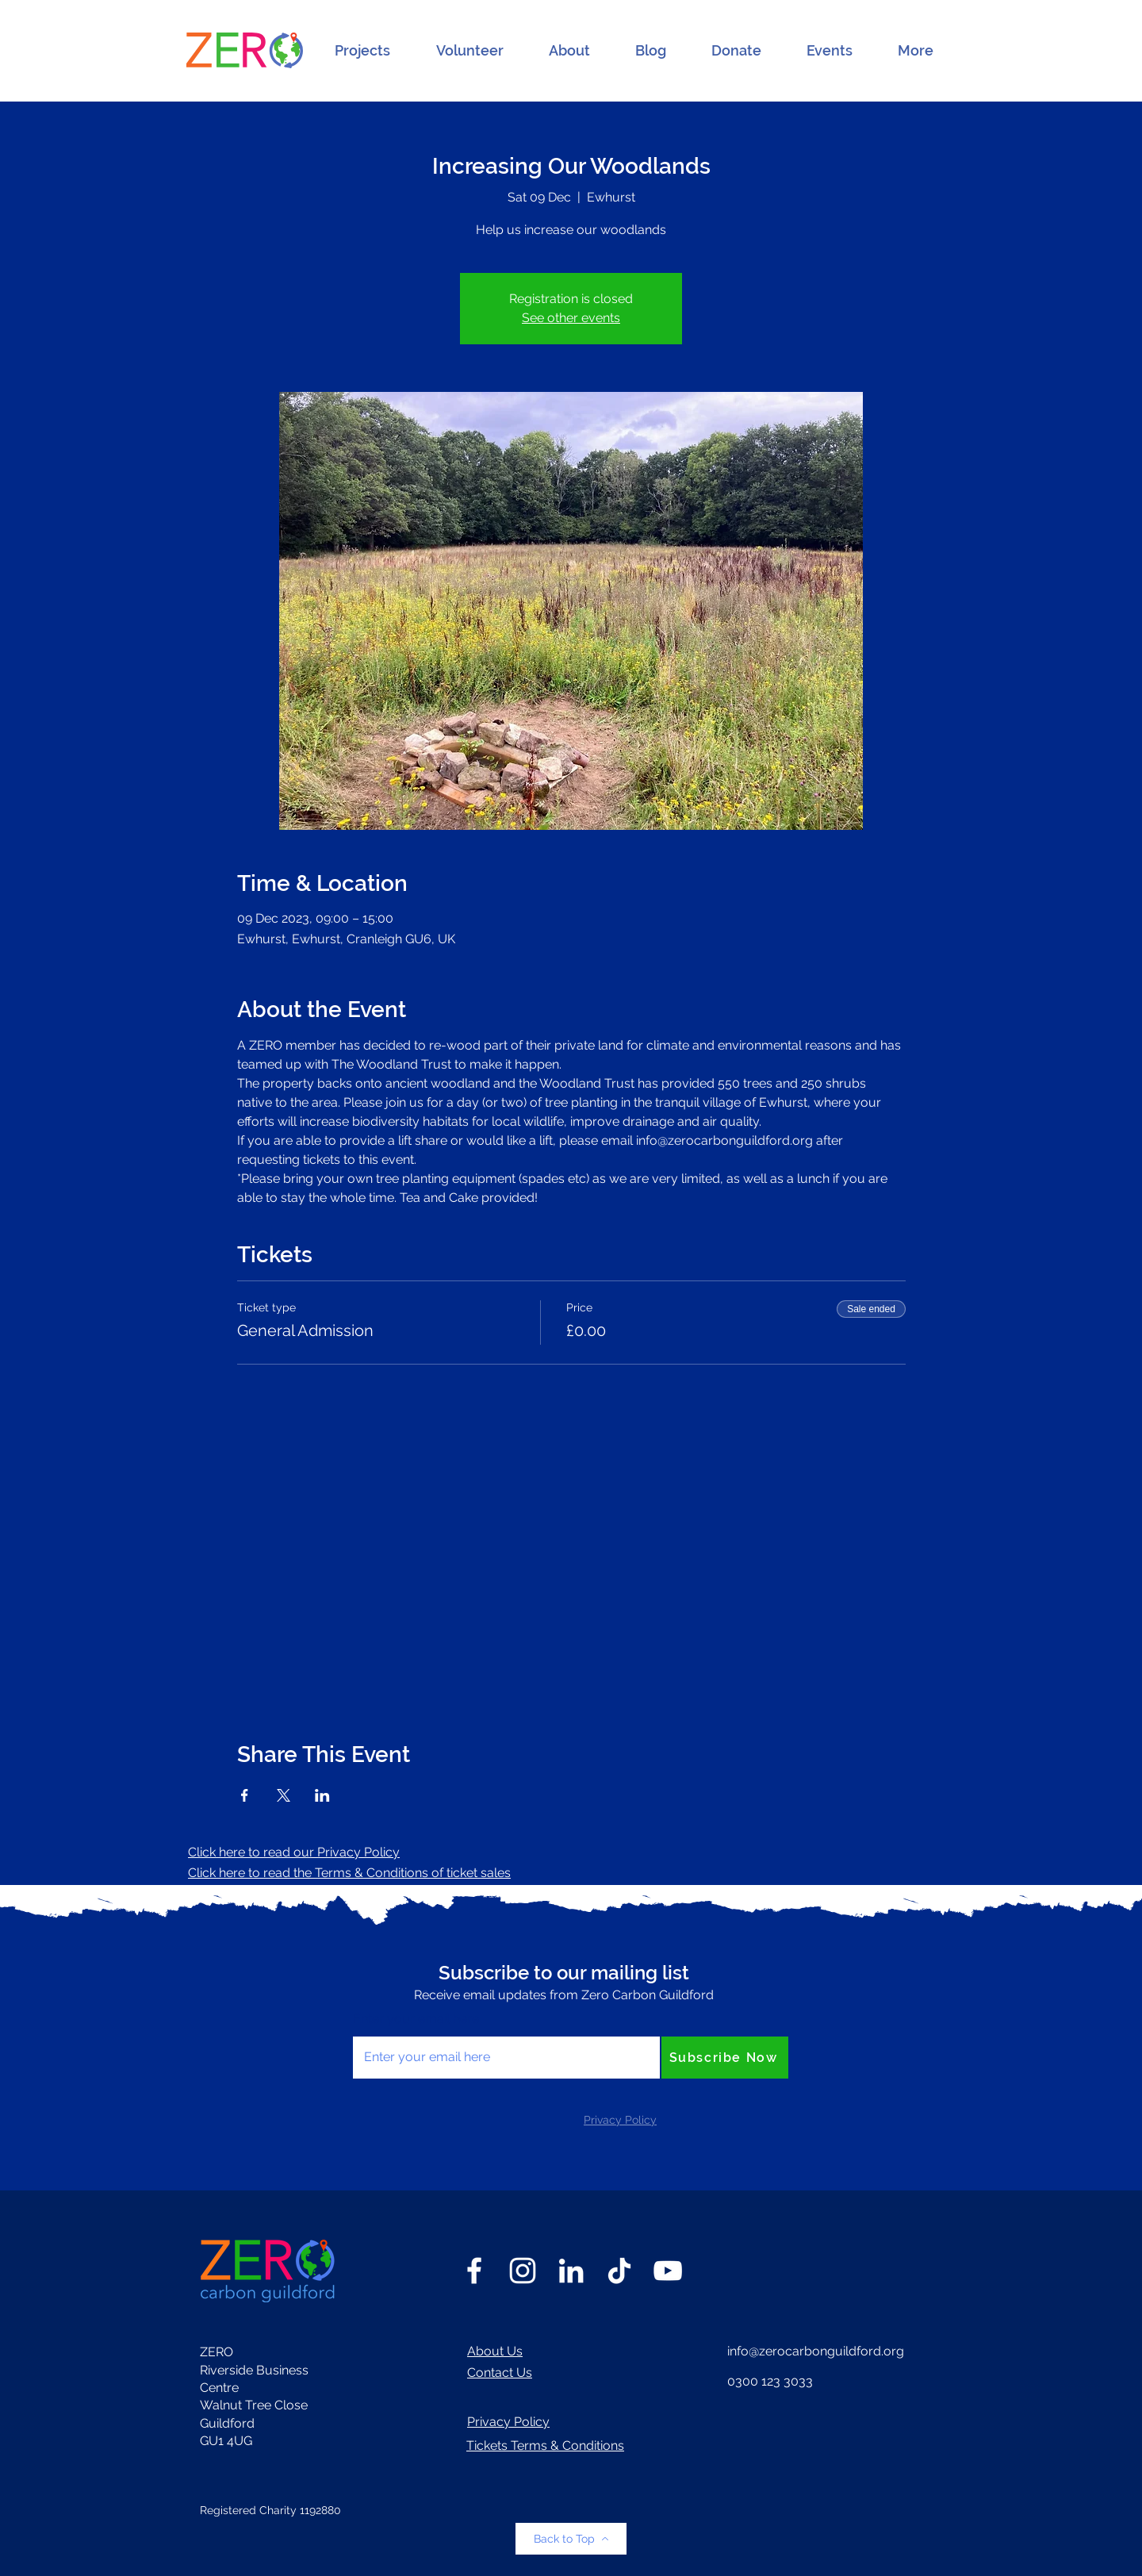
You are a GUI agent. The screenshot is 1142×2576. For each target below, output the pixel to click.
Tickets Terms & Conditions (545, 2445)
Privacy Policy (508, 2421)
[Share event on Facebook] (244, 1795)
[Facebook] (474, 2270)
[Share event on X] (283, 1795)
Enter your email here (416, 2019)
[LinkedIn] (571, 2270)
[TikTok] (619, 2270)
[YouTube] (667, 2270)
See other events (571, 317)
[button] (362, 51)
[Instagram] (522, 2270)
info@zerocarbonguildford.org (815, 2351)
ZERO (216, 2351)
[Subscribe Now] (724, 2058)
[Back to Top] (571, 2539)
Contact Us (499, 2372)
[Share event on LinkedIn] (322, 1795)
